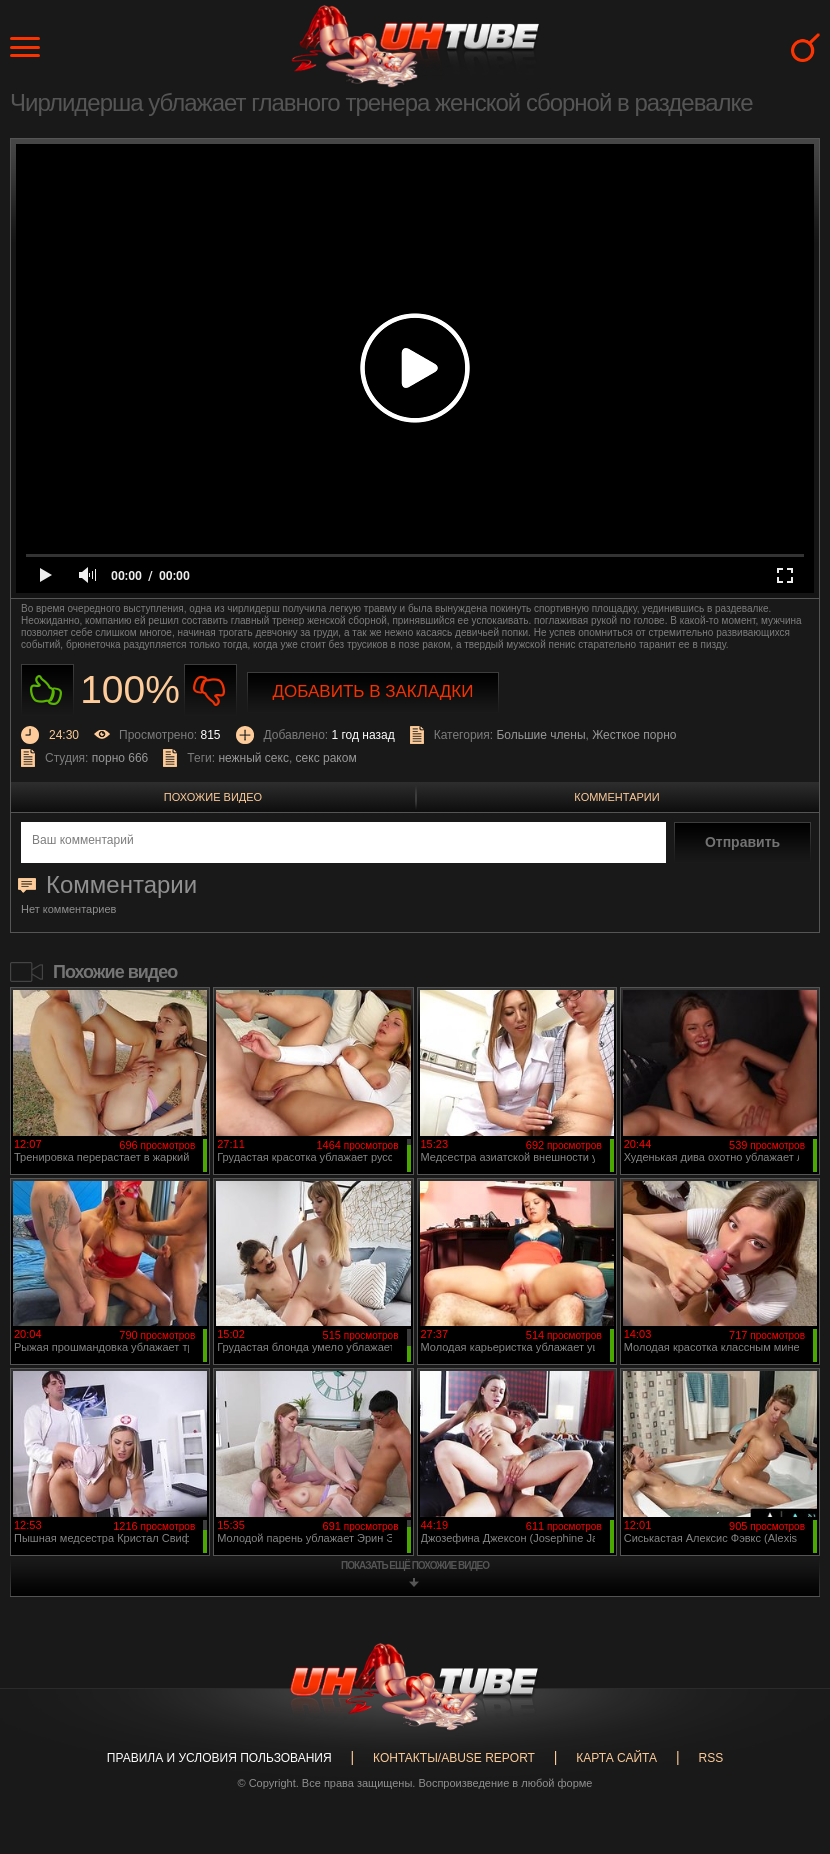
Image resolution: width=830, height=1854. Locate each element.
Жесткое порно (634, 735)
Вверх (785, 1744)
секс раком (326, 758)
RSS (710, 1758)
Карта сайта (616, 1758)
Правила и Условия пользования (219, 1758)
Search (805, 47)
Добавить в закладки (373, 691)
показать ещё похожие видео (415, 1565)
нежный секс (253, 758)
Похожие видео (213, 797)
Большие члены (540, 735)
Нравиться (47, 690)
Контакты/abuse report (454, 1758)
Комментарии (616, 797)
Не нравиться (210, 690)
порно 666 (120, 758)
